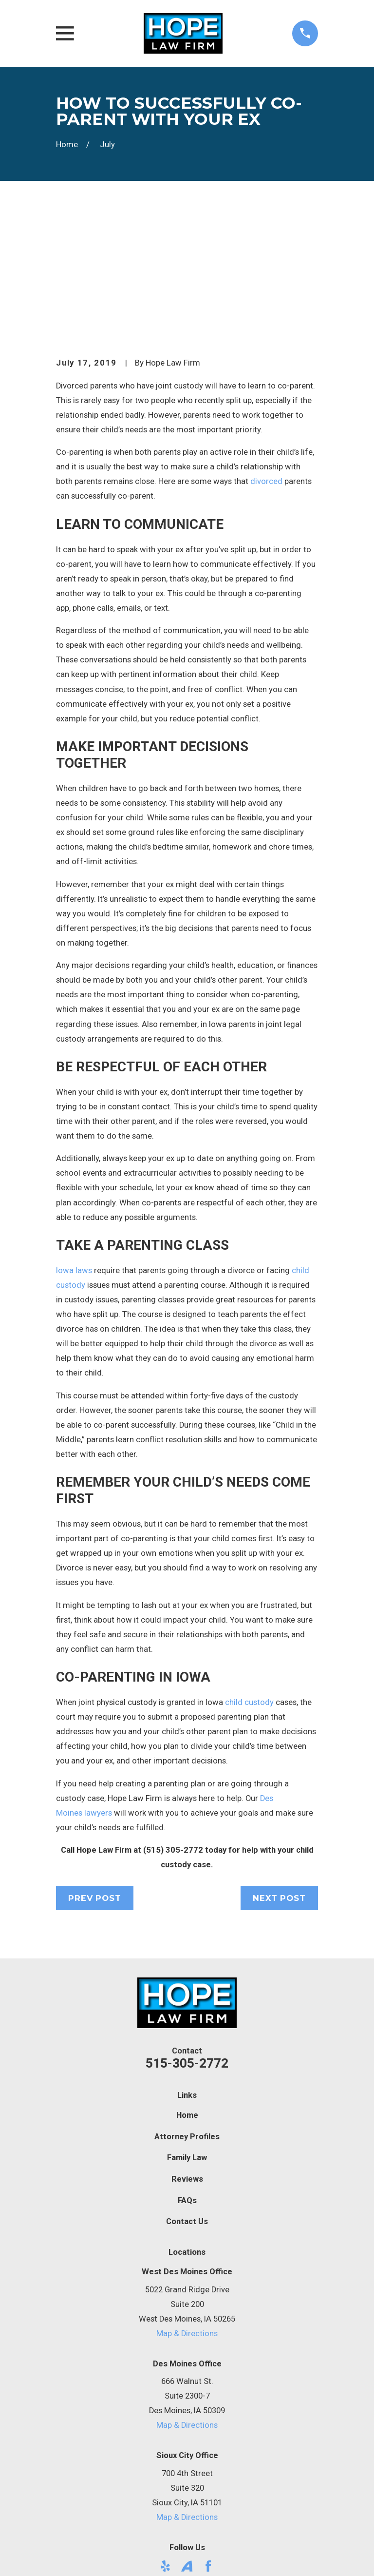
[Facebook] (208, 2443)
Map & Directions (187, 2211)
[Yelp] (165, 2443)
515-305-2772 (187, 1941)
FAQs (187, 2078)
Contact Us (187, 2099)
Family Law (187, 2035)
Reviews (187, 2057)
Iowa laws (74, 1148)
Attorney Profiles (187, 2014)
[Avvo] (186, 2443)
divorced (266, 359)
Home (187, 1993)
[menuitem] (69, 2555)
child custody (249, 1580)
